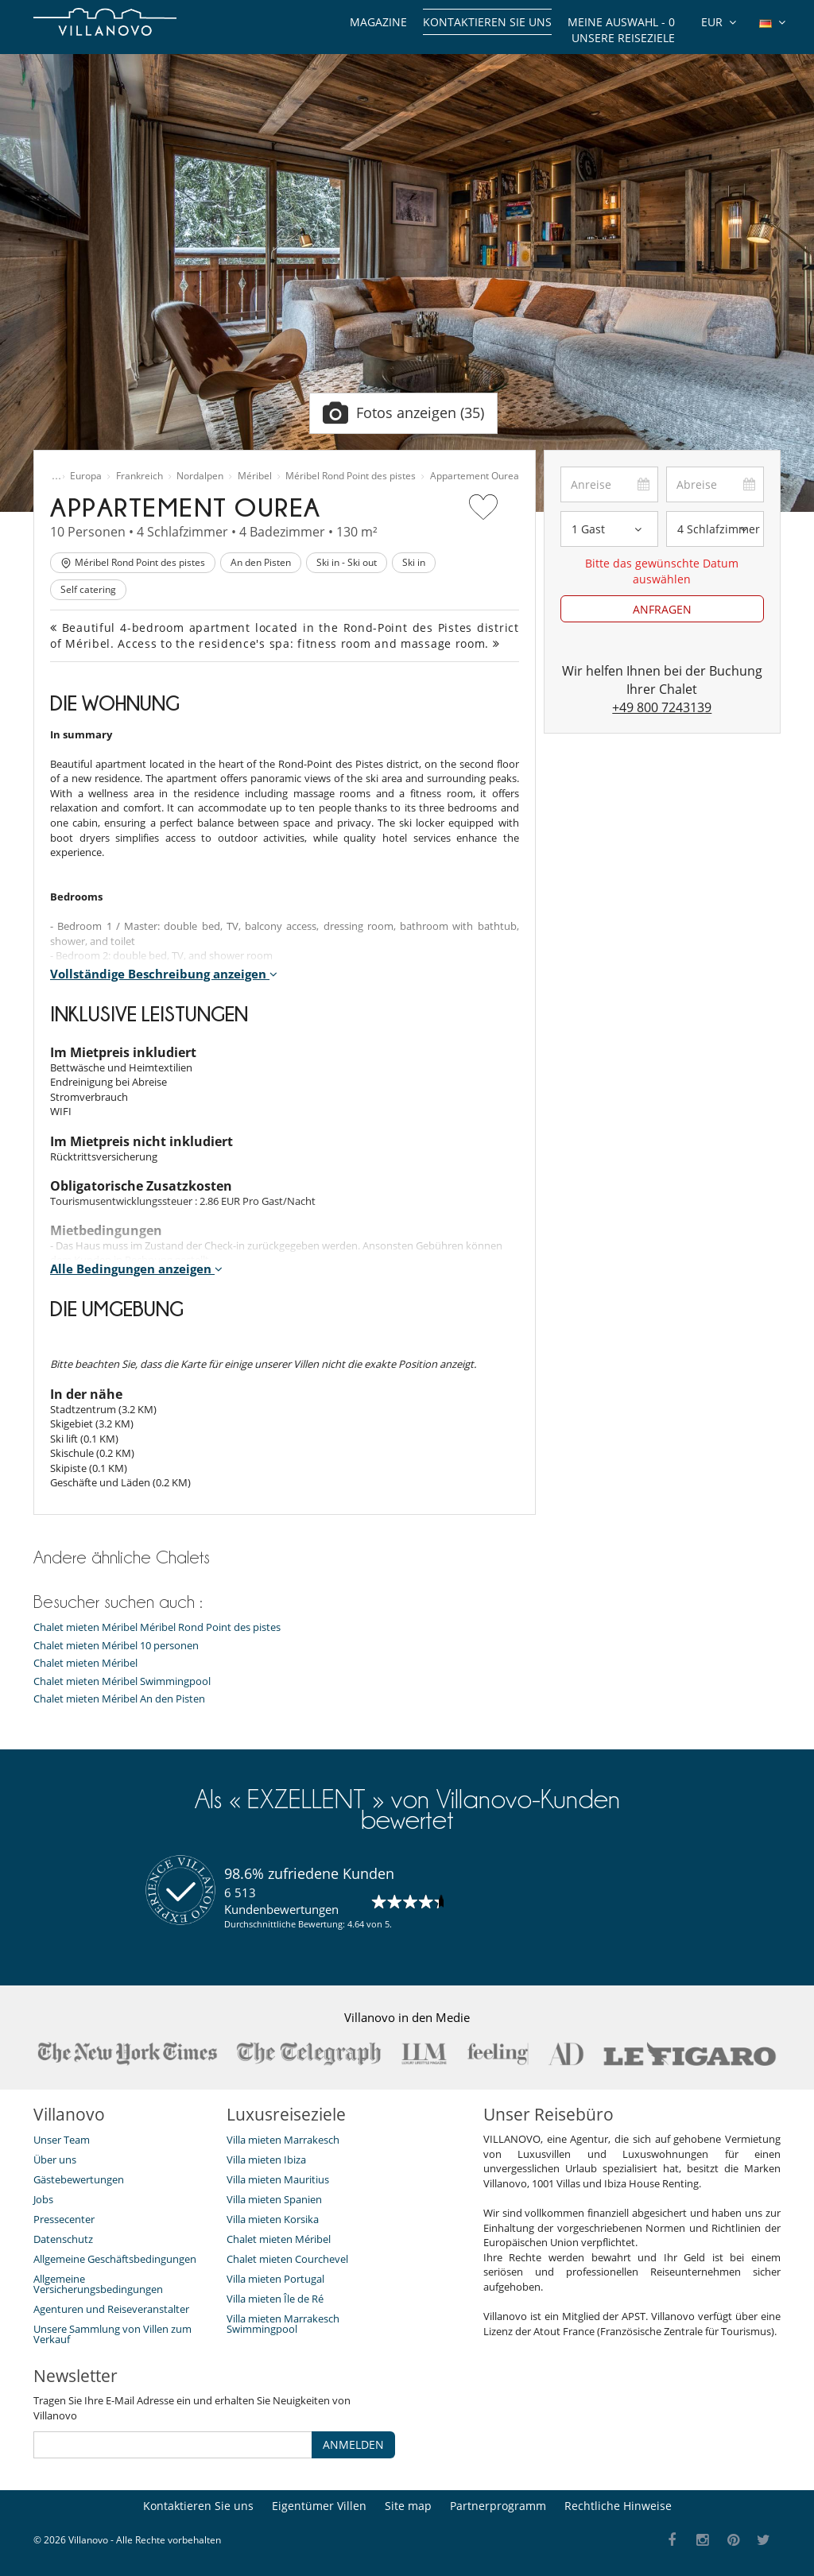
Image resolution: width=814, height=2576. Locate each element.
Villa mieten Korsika (273, 2219)
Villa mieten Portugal (275, 2279)
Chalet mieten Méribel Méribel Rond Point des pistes (157, 1627)
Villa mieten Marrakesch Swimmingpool (283, 2323)
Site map (408, 2505)
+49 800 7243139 (661, 707)
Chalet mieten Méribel (85, 1663)
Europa (86, 476)
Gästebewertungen (78, 2179)
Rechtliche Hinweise (618, 2505)
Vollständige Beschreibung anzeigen (163, 974)
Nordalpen (199, 476)
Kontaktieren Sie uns (487, 21)
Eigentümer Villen (319, 2505)
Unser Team (61, 2139)
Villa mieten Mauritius (278, 2179)
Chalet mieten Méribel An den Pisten (119, 1699)
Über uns (54, 2159)
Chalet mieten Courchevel (287, 2259)
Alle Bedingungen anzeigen (136, 1268)
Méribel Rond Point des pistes (350, 476)
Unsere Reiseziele (623, 37)
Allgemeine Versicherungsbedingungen (98, 2284)
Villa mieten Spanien (274, 2199)
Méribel (255, 476)
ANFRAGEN (662, 609)
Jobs (43, 2199)
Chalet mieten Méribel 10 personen (116, 1645)
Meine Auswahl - (621, 21)
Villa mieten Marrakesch (283, 2139)
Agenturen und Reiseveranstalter (111, 2309)
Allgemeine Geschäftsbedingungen (114, 2259)
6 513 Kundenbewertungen (281, 1901)
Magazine (378, 21)
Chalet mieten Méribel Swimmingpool (122, 1681)
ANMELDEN (353, 2444)
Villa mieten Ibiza (266, 2159)
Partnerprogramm (498, 2505)
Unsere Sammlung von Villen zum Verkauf (112, 2334)
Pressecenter (64, 2219)
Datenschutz (63, 2239)
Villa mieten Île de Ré (275, 2298)
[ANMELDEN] (172, 2444)
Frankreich (139, 476)
